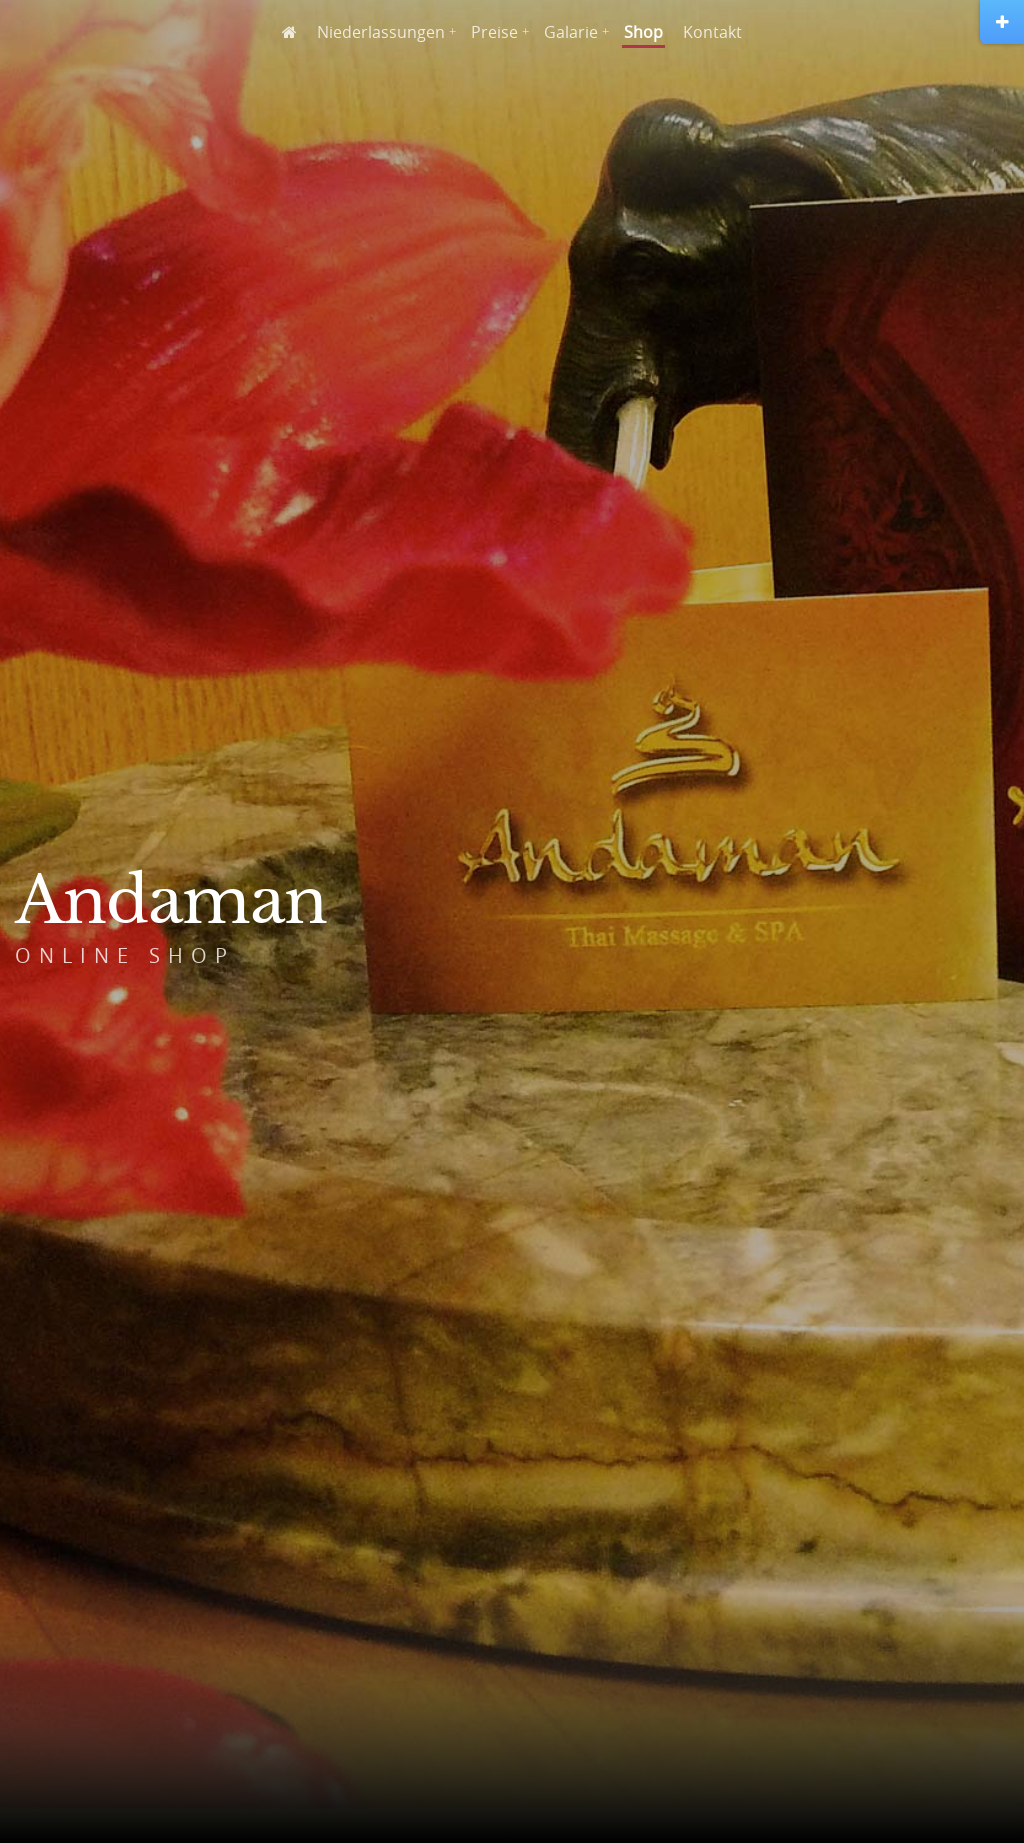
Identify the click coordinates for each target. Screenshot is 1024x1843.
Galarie (571, 32)
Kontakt (712, 32)
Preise (494, 32)
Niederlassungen (381, 32)
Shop (643, 32)
